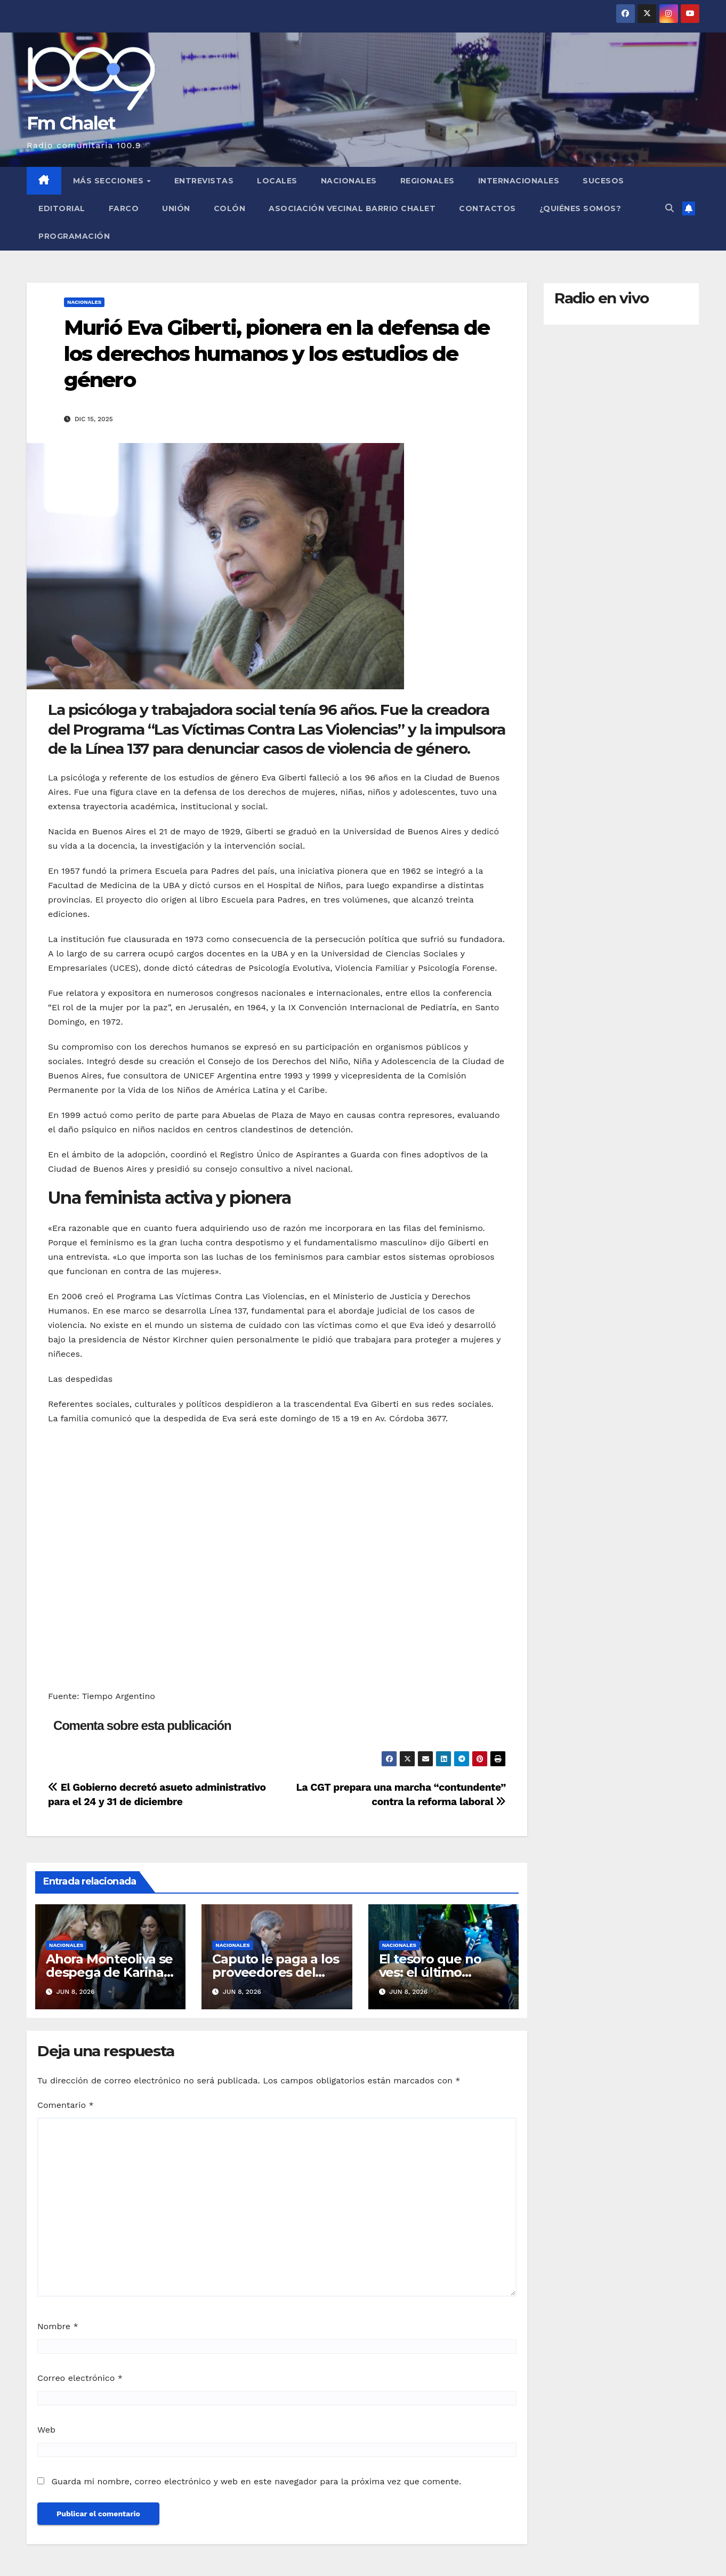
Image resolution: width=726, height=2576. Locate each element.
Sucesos (603, 181)
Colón (230, 208)
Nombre (57, 2326)
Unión (176, 208)
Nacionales (349, 181)
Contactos (487, 208)
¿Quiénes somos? (580, 208)
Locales (277, 181)
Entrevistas (204, 181)
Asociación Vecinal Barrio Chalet (352, 208)
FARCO (124, 208)
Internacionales (519, 181)
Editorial (61, 208)
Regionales (427, 181)
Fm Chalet (71, 123)
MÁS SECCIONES (109, 181)
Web (46, 2430)
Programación (74, 236)
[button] (669, 208)
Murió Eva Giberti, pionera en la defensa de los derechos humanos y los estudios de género (276, 354)
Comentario (65, 2105)
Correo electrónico (80, 2378)
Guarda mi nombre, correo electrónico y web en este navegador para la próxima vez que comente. (256, 2481)
